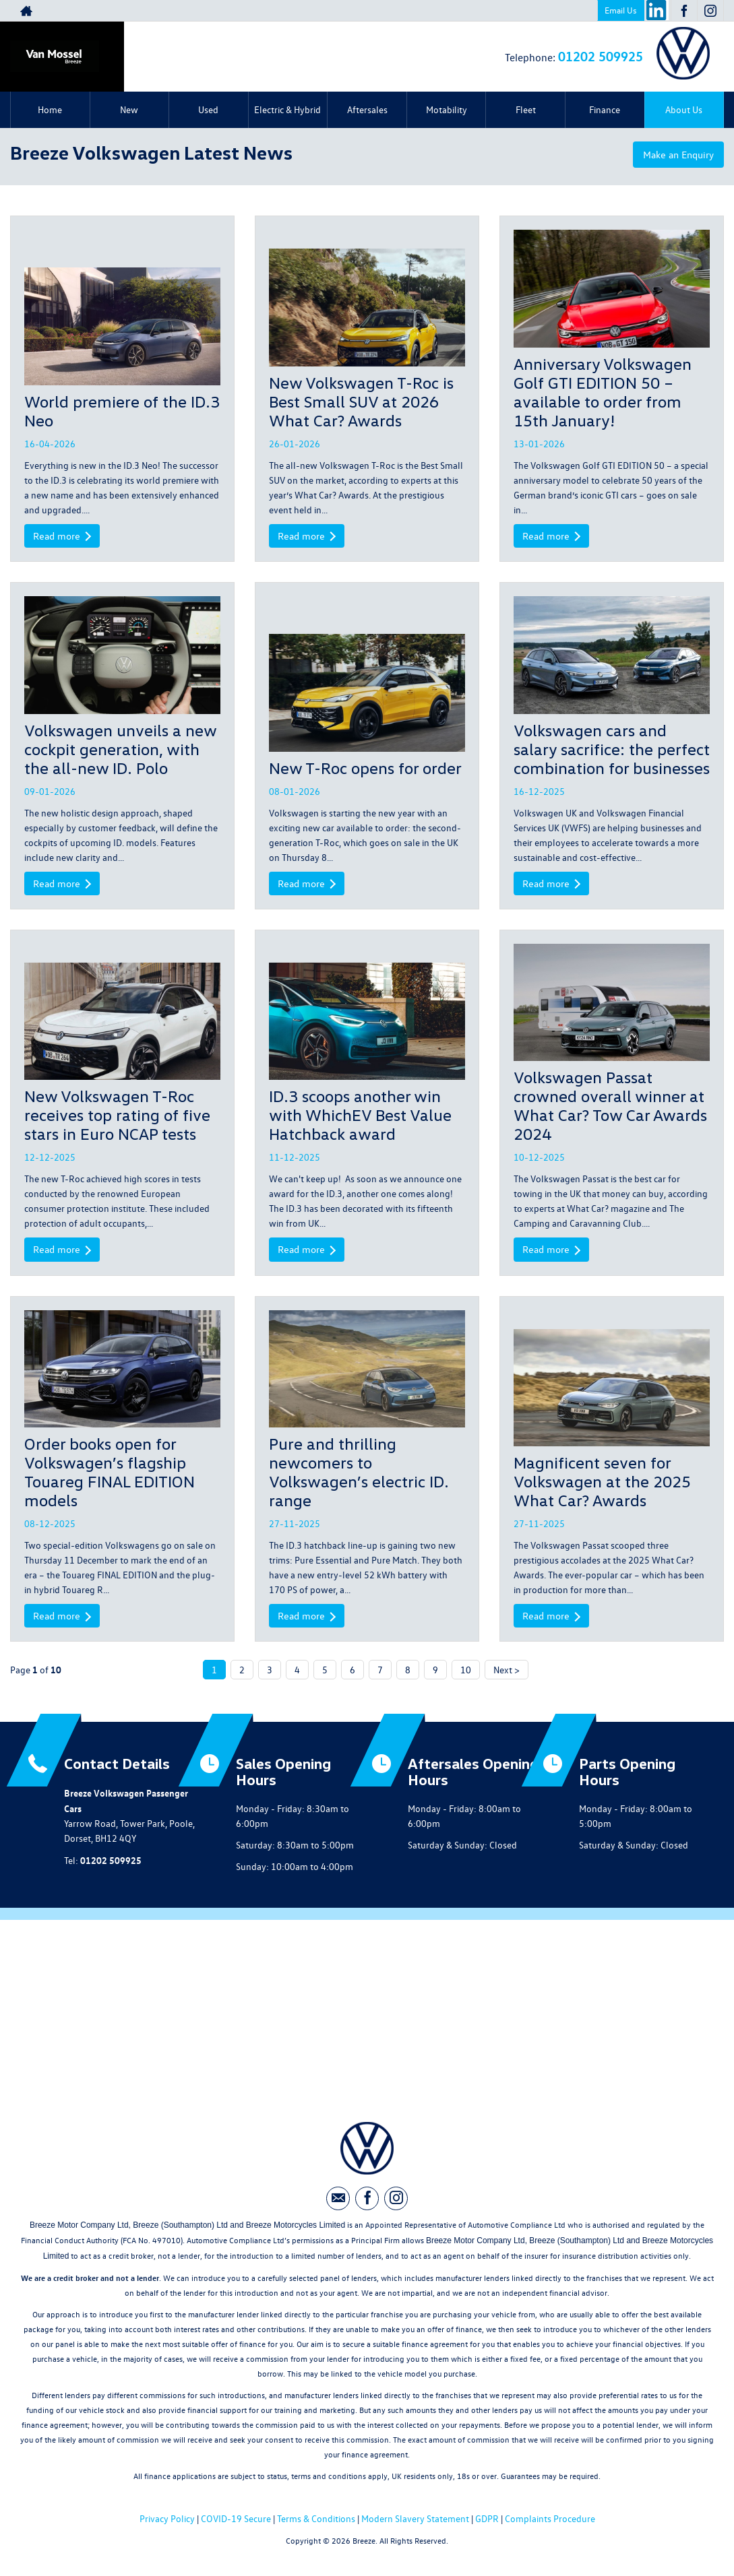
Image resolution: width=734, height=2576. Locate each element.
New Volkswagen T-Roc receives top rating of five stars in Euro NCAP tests (117, 1116)
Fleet (526, 109)
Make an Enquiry (673, 156)
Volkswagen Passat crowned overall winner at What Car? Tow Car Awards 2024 (610, 1106)
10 (465, 1673)
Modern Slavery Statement (415, 2522)
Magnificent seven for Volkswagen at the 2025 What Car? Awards (602, 1483)
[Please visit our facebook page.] (684, 11)
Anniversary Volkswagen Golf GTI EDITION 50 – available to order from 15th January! (603, 391)
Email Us (621, 9)
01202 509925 (600, 55)
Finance (604, 109)
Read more (64, 535)
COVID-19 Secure (236, 2522)
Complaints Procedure (550, 2522)
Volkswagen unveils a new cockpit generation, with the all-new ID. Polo (120, 748)
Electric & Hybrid (287, 109)
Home (50, 109)
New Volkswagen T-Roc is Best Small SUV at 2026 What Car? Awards (361, 400)
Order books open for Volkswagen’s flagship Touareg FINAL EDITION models (109, 1474)
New (129, 109)
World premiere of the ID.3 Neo (122, 410)
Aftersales (367, 109)
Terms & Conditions (316, 2522)
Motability (446, 109)
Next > (506, 1673)
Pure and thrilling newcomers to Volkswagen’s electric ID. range (359, 1474)
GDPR (487, 2522)
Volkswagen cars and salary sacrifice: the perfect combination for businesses (612, 748)
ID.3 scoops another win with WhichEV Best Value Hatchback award (360, 1116)
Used (208, 109)
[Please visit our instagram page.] (710, 11)
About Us (683, 109)
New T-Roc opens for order (365, 767)
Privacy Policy (167, 2522)
